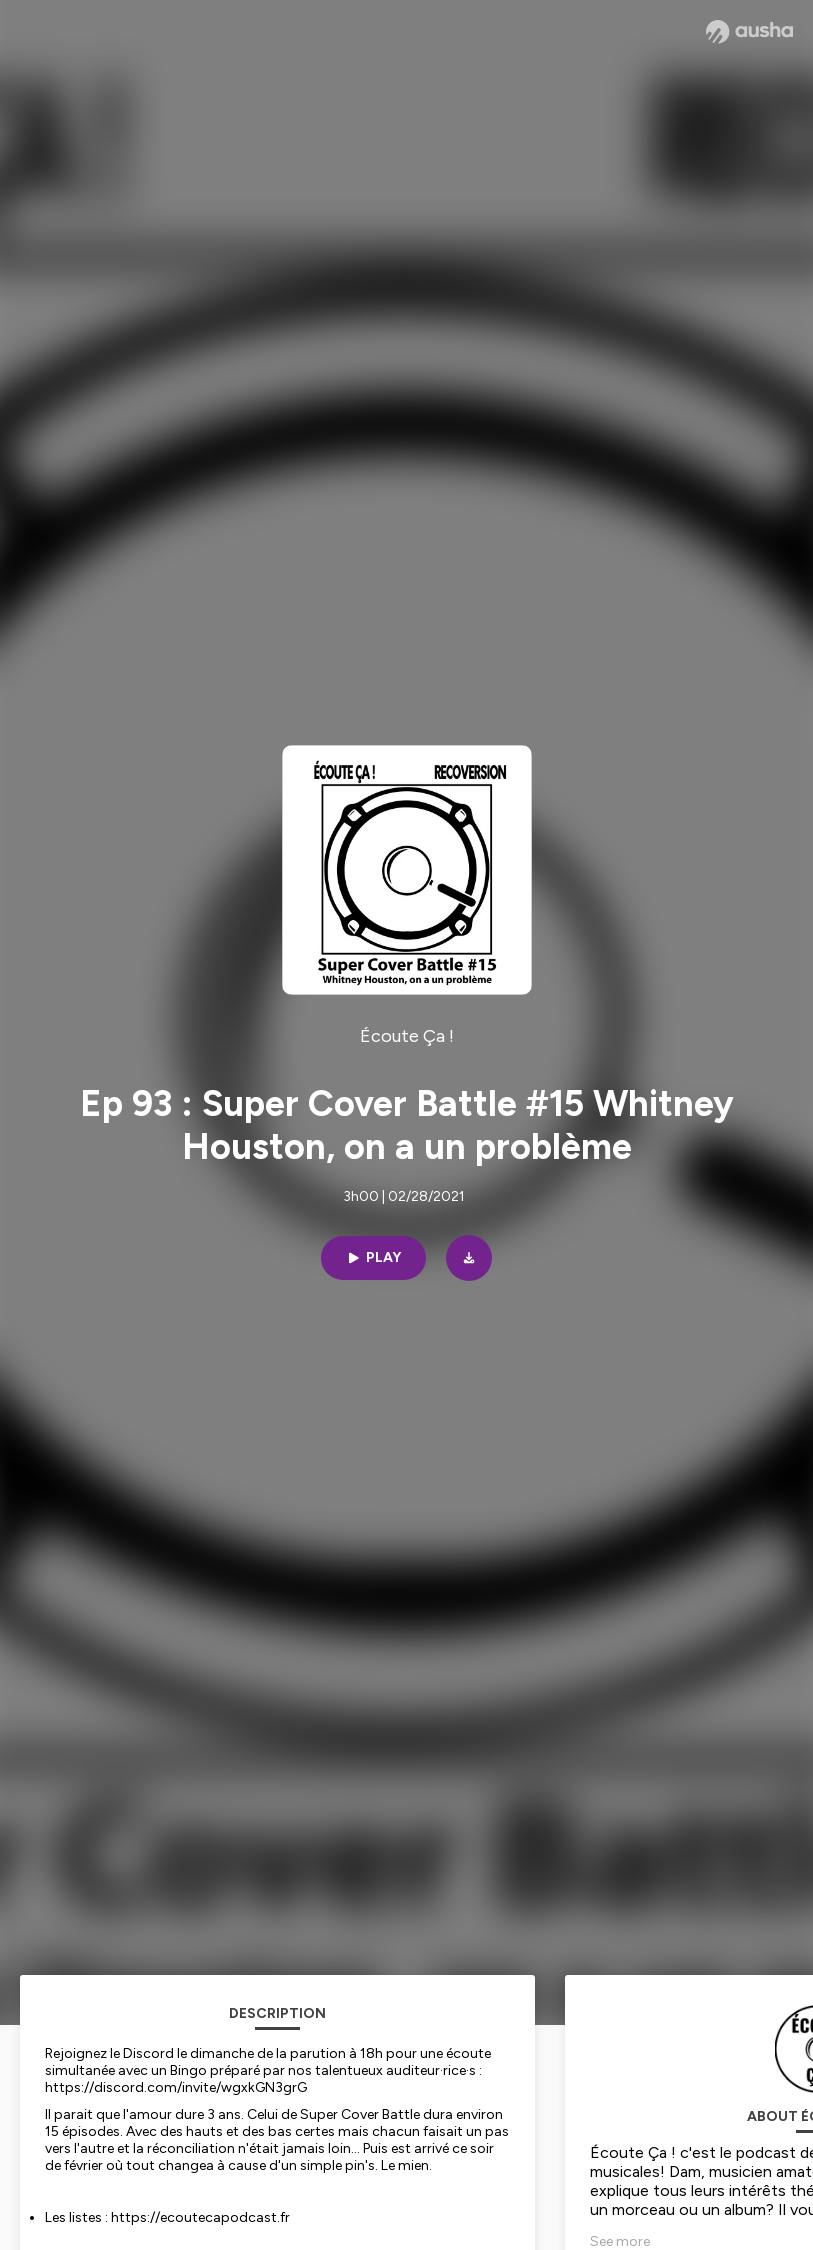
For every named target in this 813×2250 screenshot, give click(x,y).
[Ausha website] (749, 32)
